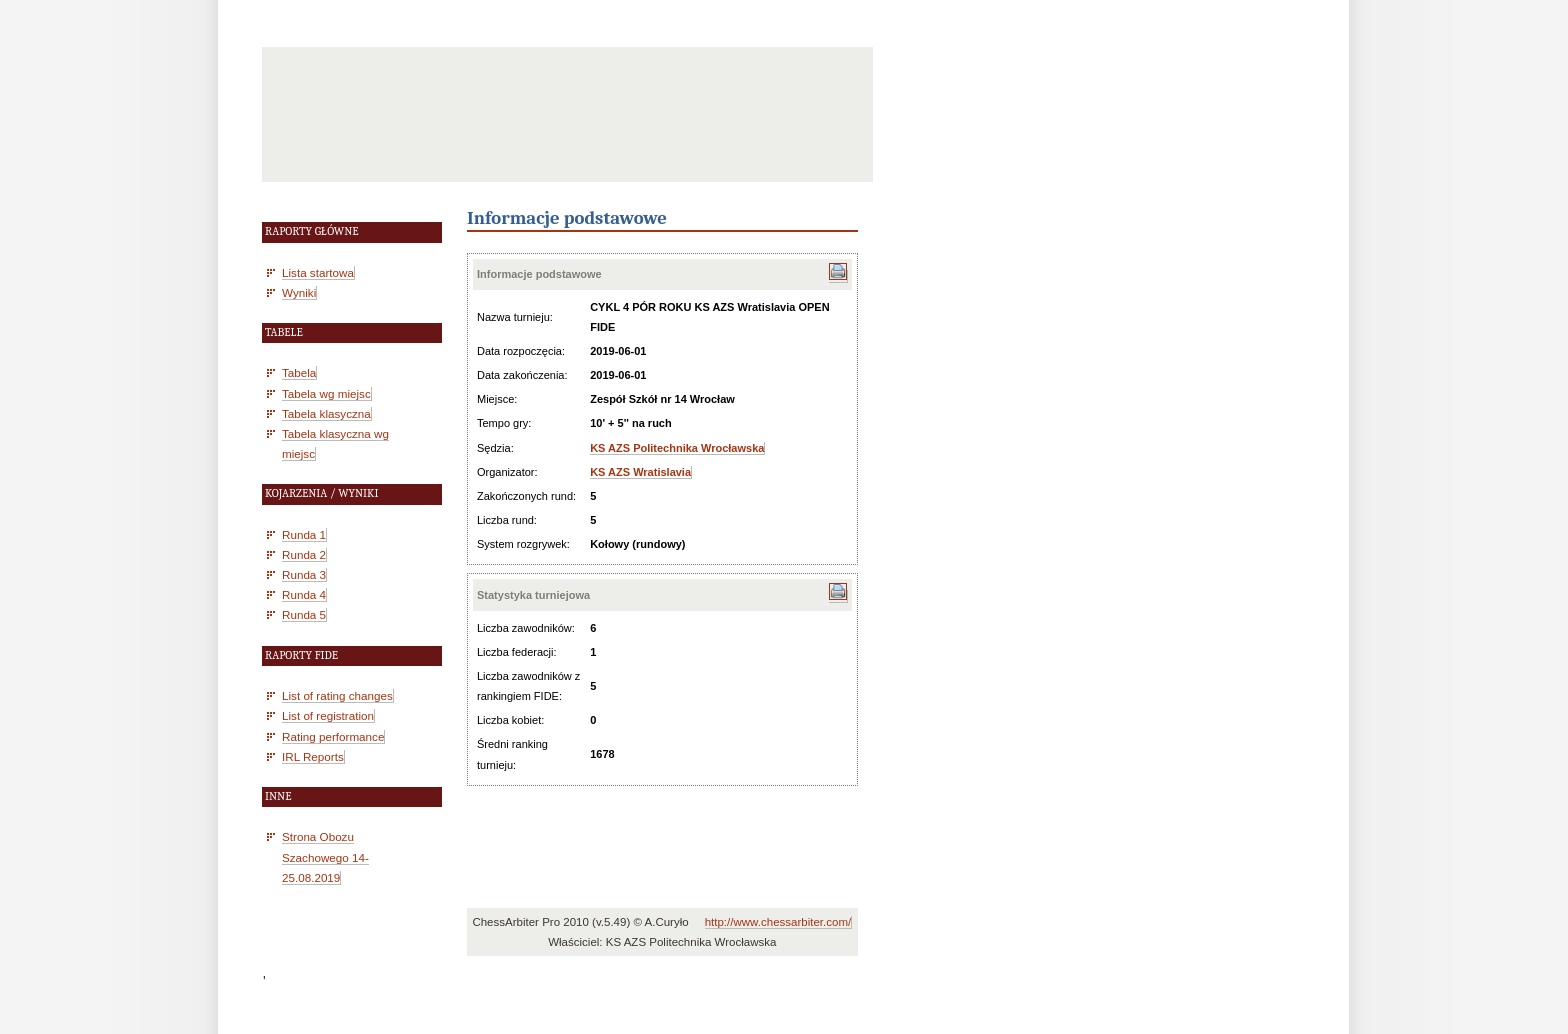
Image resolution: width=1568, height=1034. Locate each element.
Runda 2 (304, 554)
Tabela (299, 372)
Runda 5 (304, 614)
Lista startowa (318, 272)
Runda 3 (304, 574)
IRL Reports (313, 756)
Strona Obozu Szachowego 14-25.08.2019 (325, 856)
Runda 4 (304, 594)
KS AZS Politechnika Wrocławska (677, 448)
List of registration (328, 715)
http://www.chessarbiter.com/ (778, 922)
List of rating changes (337, 695)
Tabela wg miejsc (326, 393)
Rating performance (333, 736)
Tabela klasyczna (326, 413)
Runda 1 (304, 534)
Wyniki (299, 292)
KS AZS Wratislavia (640, 472)
